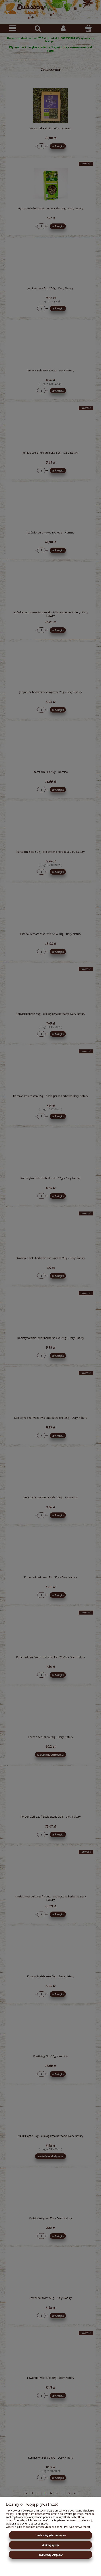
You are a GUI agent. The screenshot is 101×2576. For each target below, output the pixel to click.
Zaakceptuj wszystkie (50, 2554)
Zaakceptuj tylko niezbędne (50, 2535)
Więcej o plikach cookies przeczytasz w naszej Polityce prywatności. (48, 2526)
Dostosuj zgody (50, 2545)
